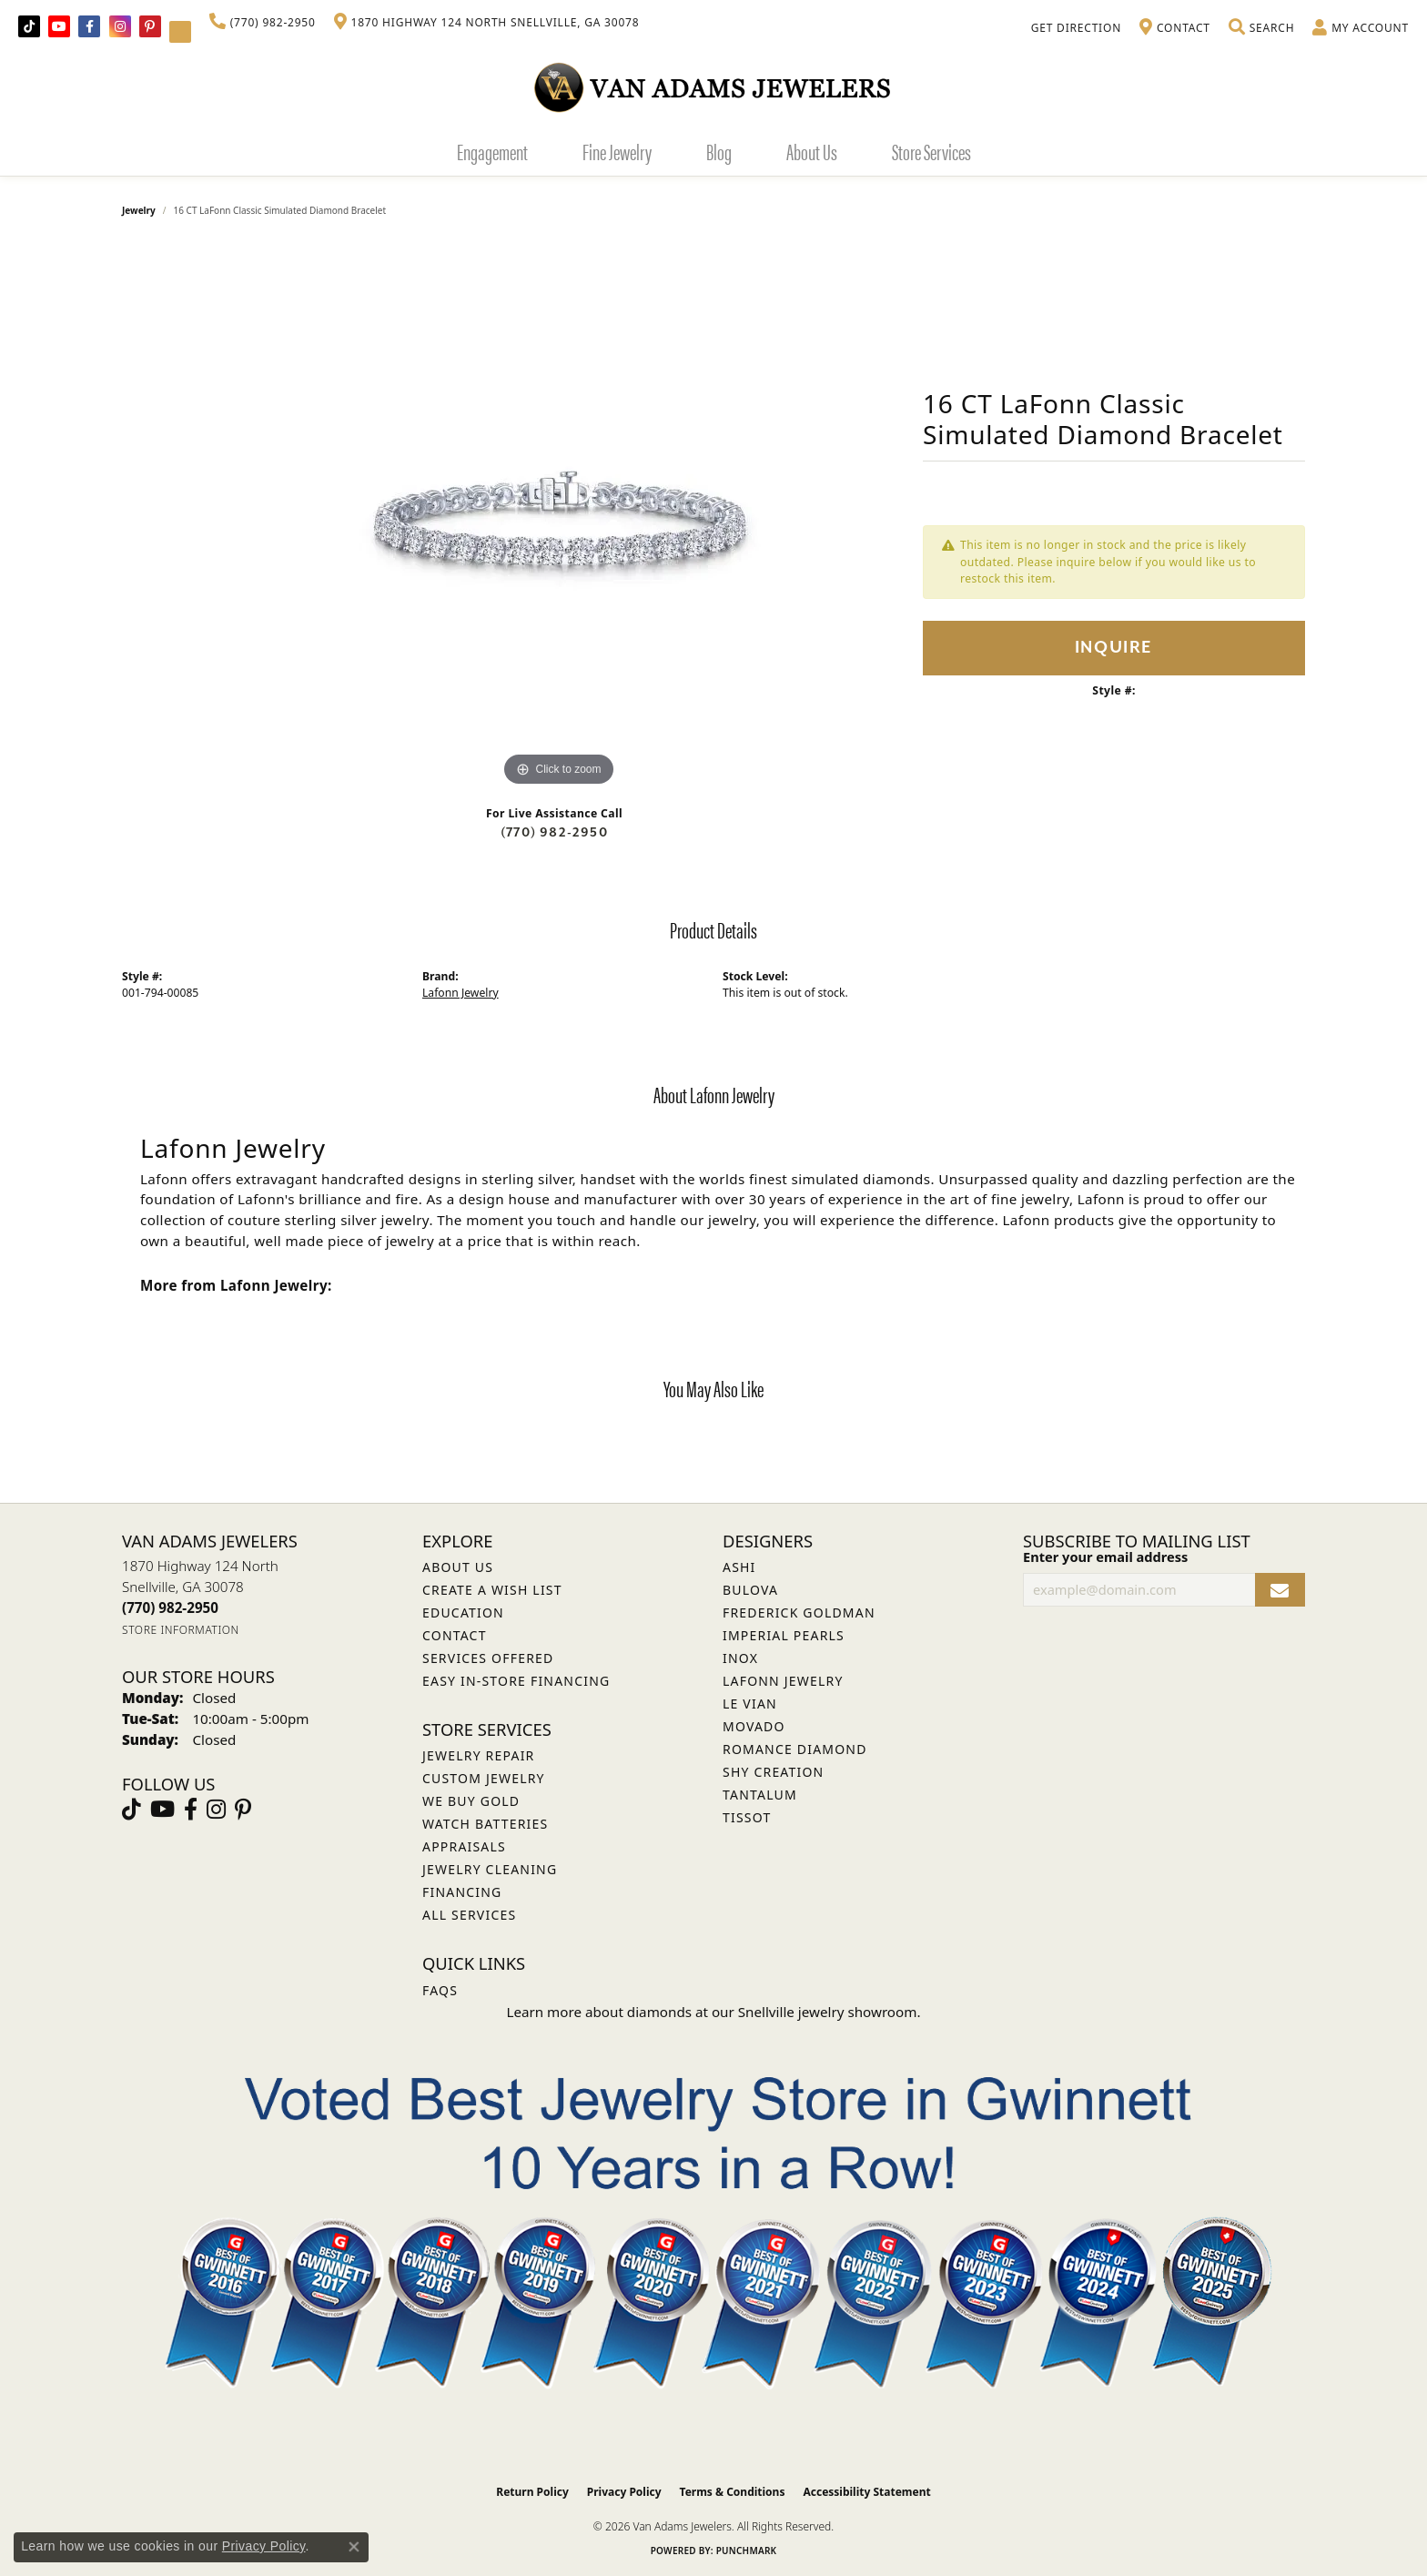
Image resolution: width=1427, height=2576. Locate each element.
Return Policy (532, 2492)
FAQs (440, 1990)
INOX (740, 1658)
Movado (754, 1726)
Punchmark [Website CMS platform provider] (746, 2550)
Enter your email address (1105, 1556)
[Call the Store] (170, 1607)
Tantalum (760, 1794)
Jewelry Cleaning (489, 1869)
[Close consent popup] (354, 2546)
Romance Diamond (795, 1749)
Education (463, 1612)
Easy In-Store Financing (516, 1680)
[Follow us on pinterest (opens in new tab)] (150, 26)
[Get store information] (180, 1630)
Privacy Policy (624, 2492)
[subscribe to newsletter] (1280, 1590)
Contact (454, 1635)
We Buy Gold (471, 1801)
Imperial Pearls (784, 1635)
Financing (461, 1892)
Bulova (750, 1589)
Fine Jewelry (617, 151)
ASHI (739, 1567)
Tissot (747, 1817)
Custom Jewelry (483, 1778)
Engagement (492, 151)
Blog (719, 151)
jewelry (139, 210)
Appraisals (464, 1846)
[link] (262, 22)
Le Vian (750, 1703)
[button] (1261, 28)
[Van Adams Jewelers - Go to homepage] (713, 87)
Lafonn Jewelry (460, 992)
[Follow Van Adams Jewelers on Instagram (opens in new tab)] (120, 26)
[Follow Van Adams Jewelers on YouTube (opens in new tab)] (180, 32)
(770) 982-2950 (554, 832)
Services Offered (487, 1658)
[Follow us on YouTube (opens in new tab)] (59, 26)
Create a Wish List (492, 1589)
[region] (559, 518)
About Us (811, 151)
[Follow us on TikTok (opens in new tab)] (29, 26)
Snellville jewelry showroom (827, 2012)
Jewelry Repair (478, 1755)
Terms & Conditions (732, 2492)
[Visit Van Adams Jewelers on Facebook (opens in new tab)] (89, 26)
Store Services (931, 151)
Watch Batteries (485, 1823)
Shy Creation (773, 1771)
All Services (469, 1914)
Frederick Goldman (799, 1612)
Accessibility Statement (866, 2492)
